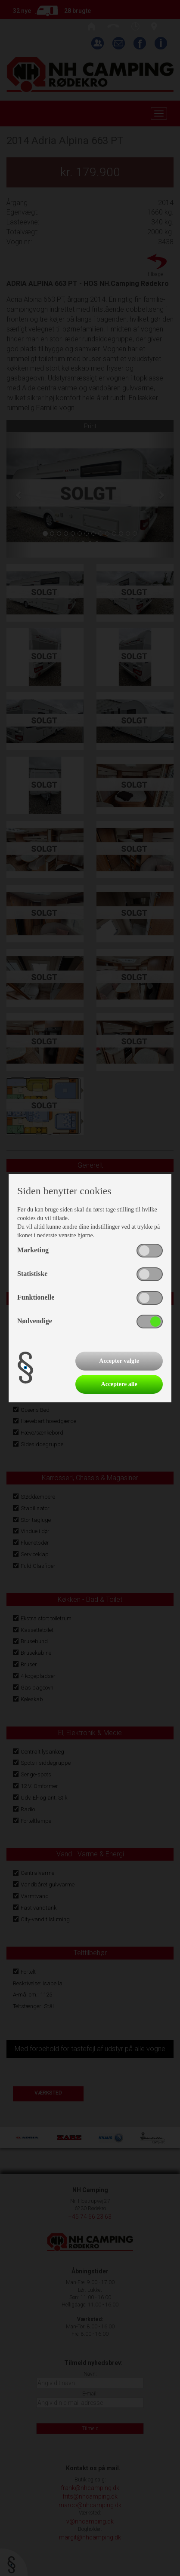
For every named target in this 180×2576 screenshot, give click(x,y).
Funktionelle (35, 1297)
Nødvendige (34, 1321)
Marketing (33, 1250)
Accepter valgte (119, 1361)
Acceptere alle (119, 1384)
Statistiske (32, 1273)
